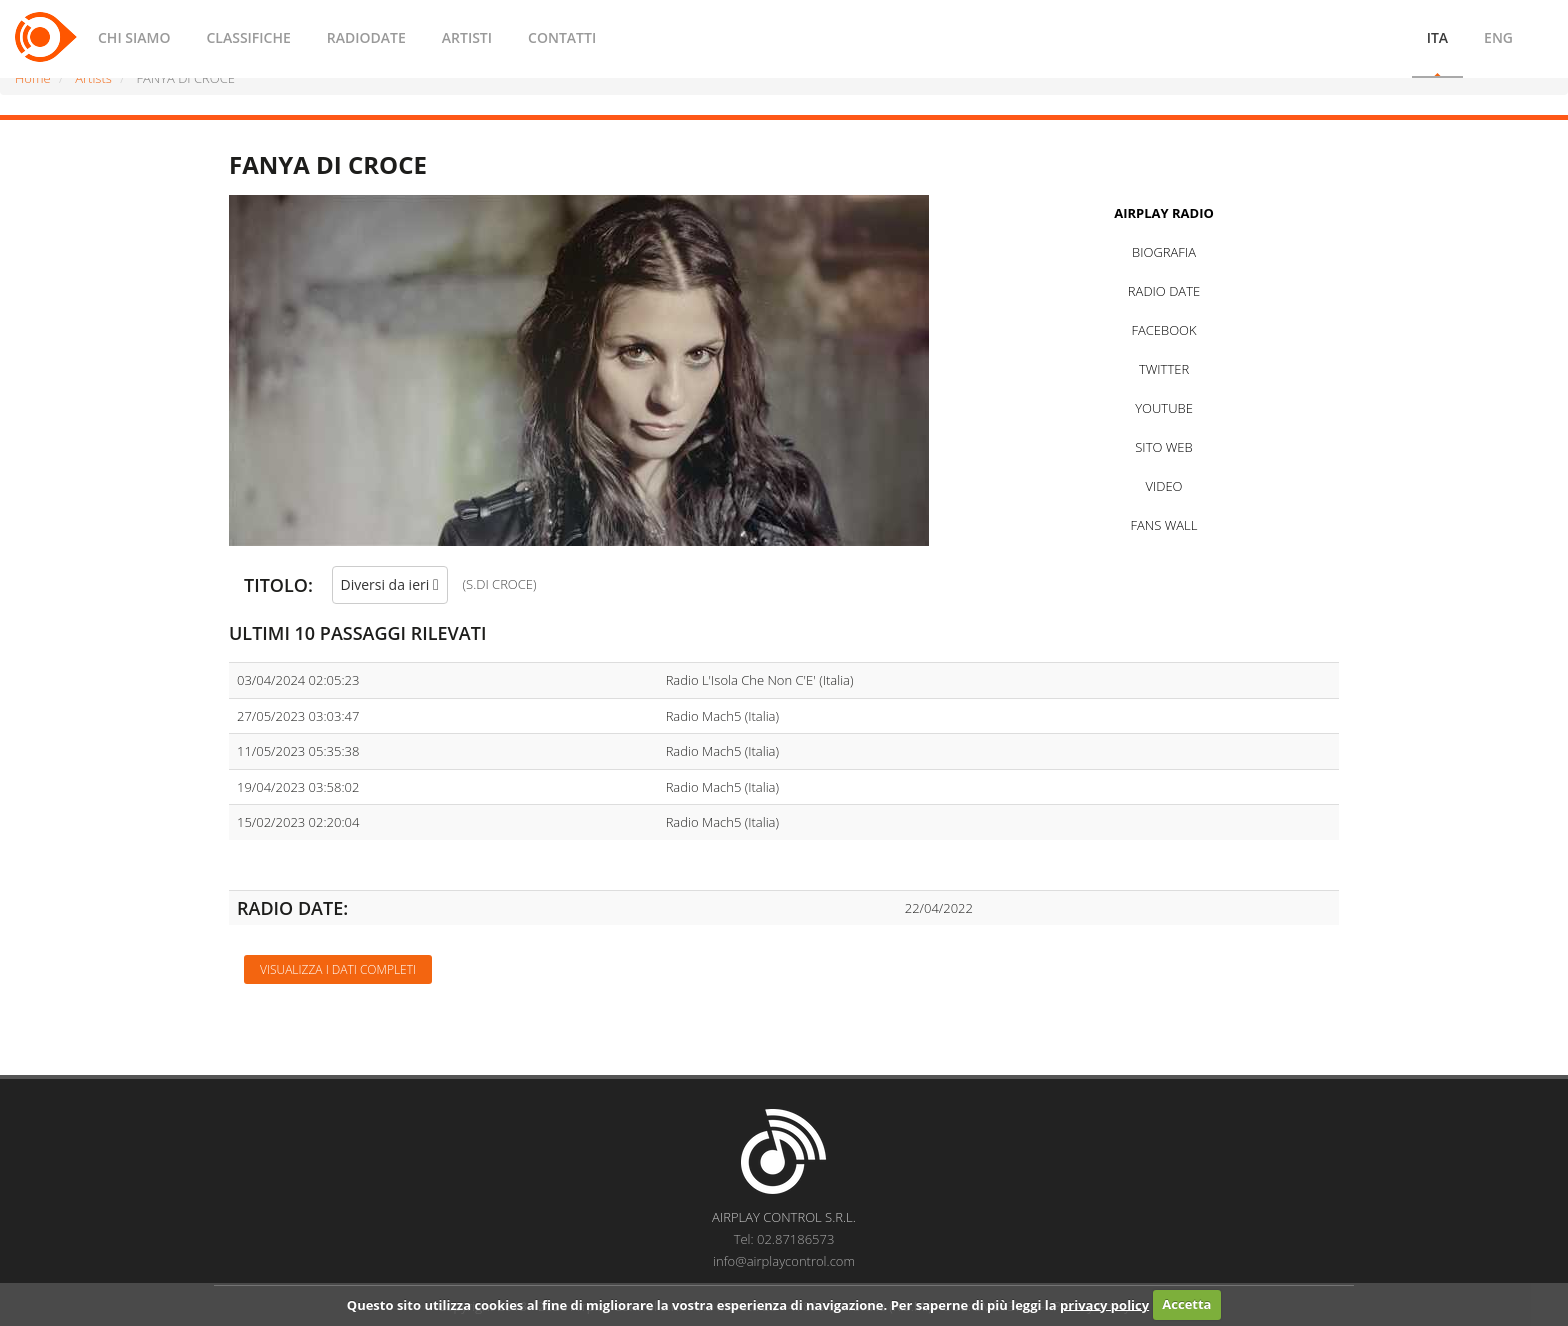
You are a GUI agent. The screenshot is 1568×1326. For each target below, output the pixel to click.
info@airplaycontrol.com (784, 1261)
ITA (1437, 37)
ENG (1498, 37)
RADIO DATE (1164, 291)
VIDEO (1163, 486)
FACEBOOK (1163, 330)
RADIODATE (366, 37)
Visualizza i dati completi (338, 969)
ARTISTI (467, 37)
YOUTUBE (1164, 408)
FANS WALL (1164, 525)
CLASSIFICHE (248, 37)
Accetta (1186, 1304)
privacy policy (1104, 1304)
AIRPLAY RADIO (1164, 213)
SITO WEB (1163, 447)
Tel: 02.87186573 (784, 1239)
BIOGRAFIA (1164, 252)
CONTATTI (562, 37)
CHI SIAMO (134, 37)
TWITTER (1164, 369)
